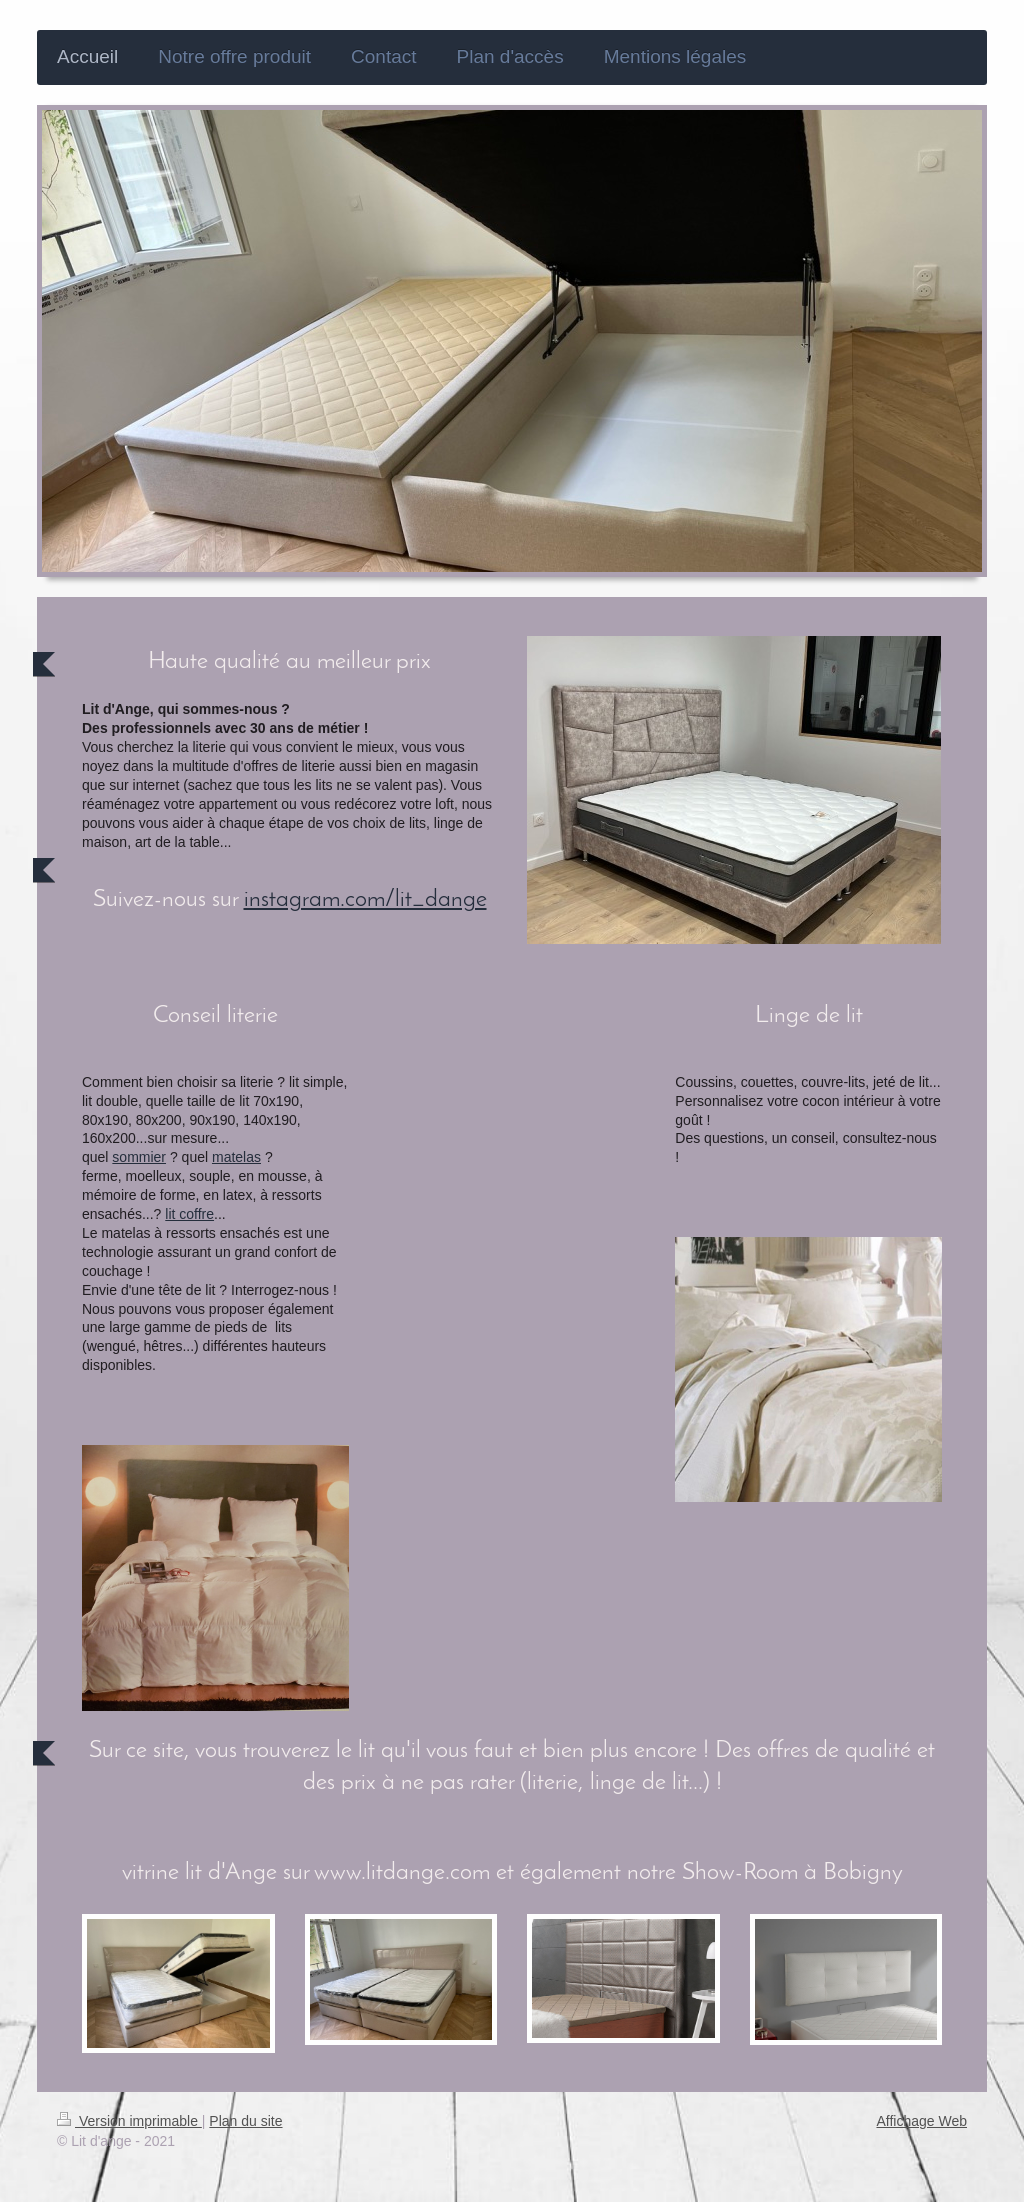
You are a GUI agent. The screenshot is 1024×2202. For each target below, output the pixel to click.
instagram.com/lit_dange (365, 900)
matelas (236, 1157)
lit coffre (189, 1214)
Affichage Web (921, 2121)
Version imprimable (129, 2121)
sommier (139, 1157)
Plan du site (245, 2121)
